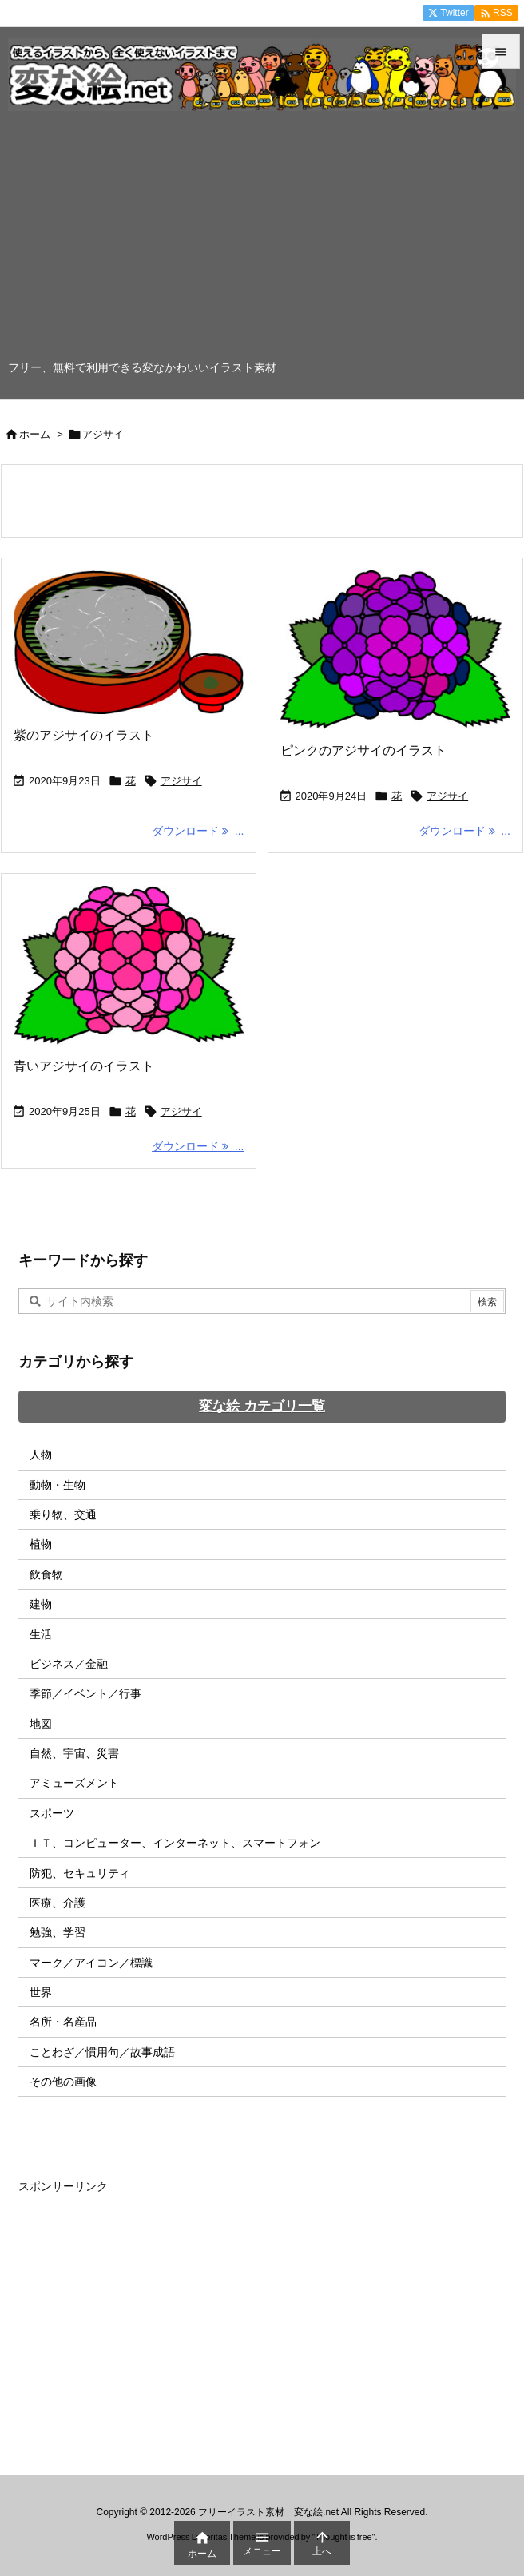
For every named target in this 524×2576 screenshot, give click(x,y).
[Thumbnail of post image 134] (129, 965)
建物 (41, 1604)
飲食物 (46, 1574)
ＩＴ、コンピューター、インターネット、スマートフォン (175, 1842)
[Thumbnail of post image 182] (129, 641)
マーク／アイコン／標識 (91, 1962)
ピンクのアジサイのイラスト (363, 750)
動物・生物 (57, 1485)
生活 (41, 1634)
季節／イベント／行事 (85, 1693)
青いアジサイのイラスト (84, 1066)
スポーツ (52, 1813)
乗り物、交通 (63, 1514)
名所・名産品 (63, 2021)
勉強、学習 (57, 1932)
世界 (41, 1992)
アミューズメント (74, 1782)
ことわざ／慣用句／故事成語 (102, 2052)
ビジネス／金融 (69, 1663)
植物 (41, 1544)
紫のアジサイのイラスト (84, 735)
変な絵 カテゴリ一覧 (262, 1406)
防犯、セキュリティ (80, 1873)
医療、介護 (57, 1902)
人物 (41, 1454)
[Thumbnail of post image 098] (395, 649)
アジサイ (181, 781)
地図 (41, 1723)
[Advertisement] (262, 240)
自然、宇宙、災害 (74, 1753)
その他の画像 (63, 2081)
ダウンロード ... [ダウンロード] (198, 830)
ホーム (34, 434)
